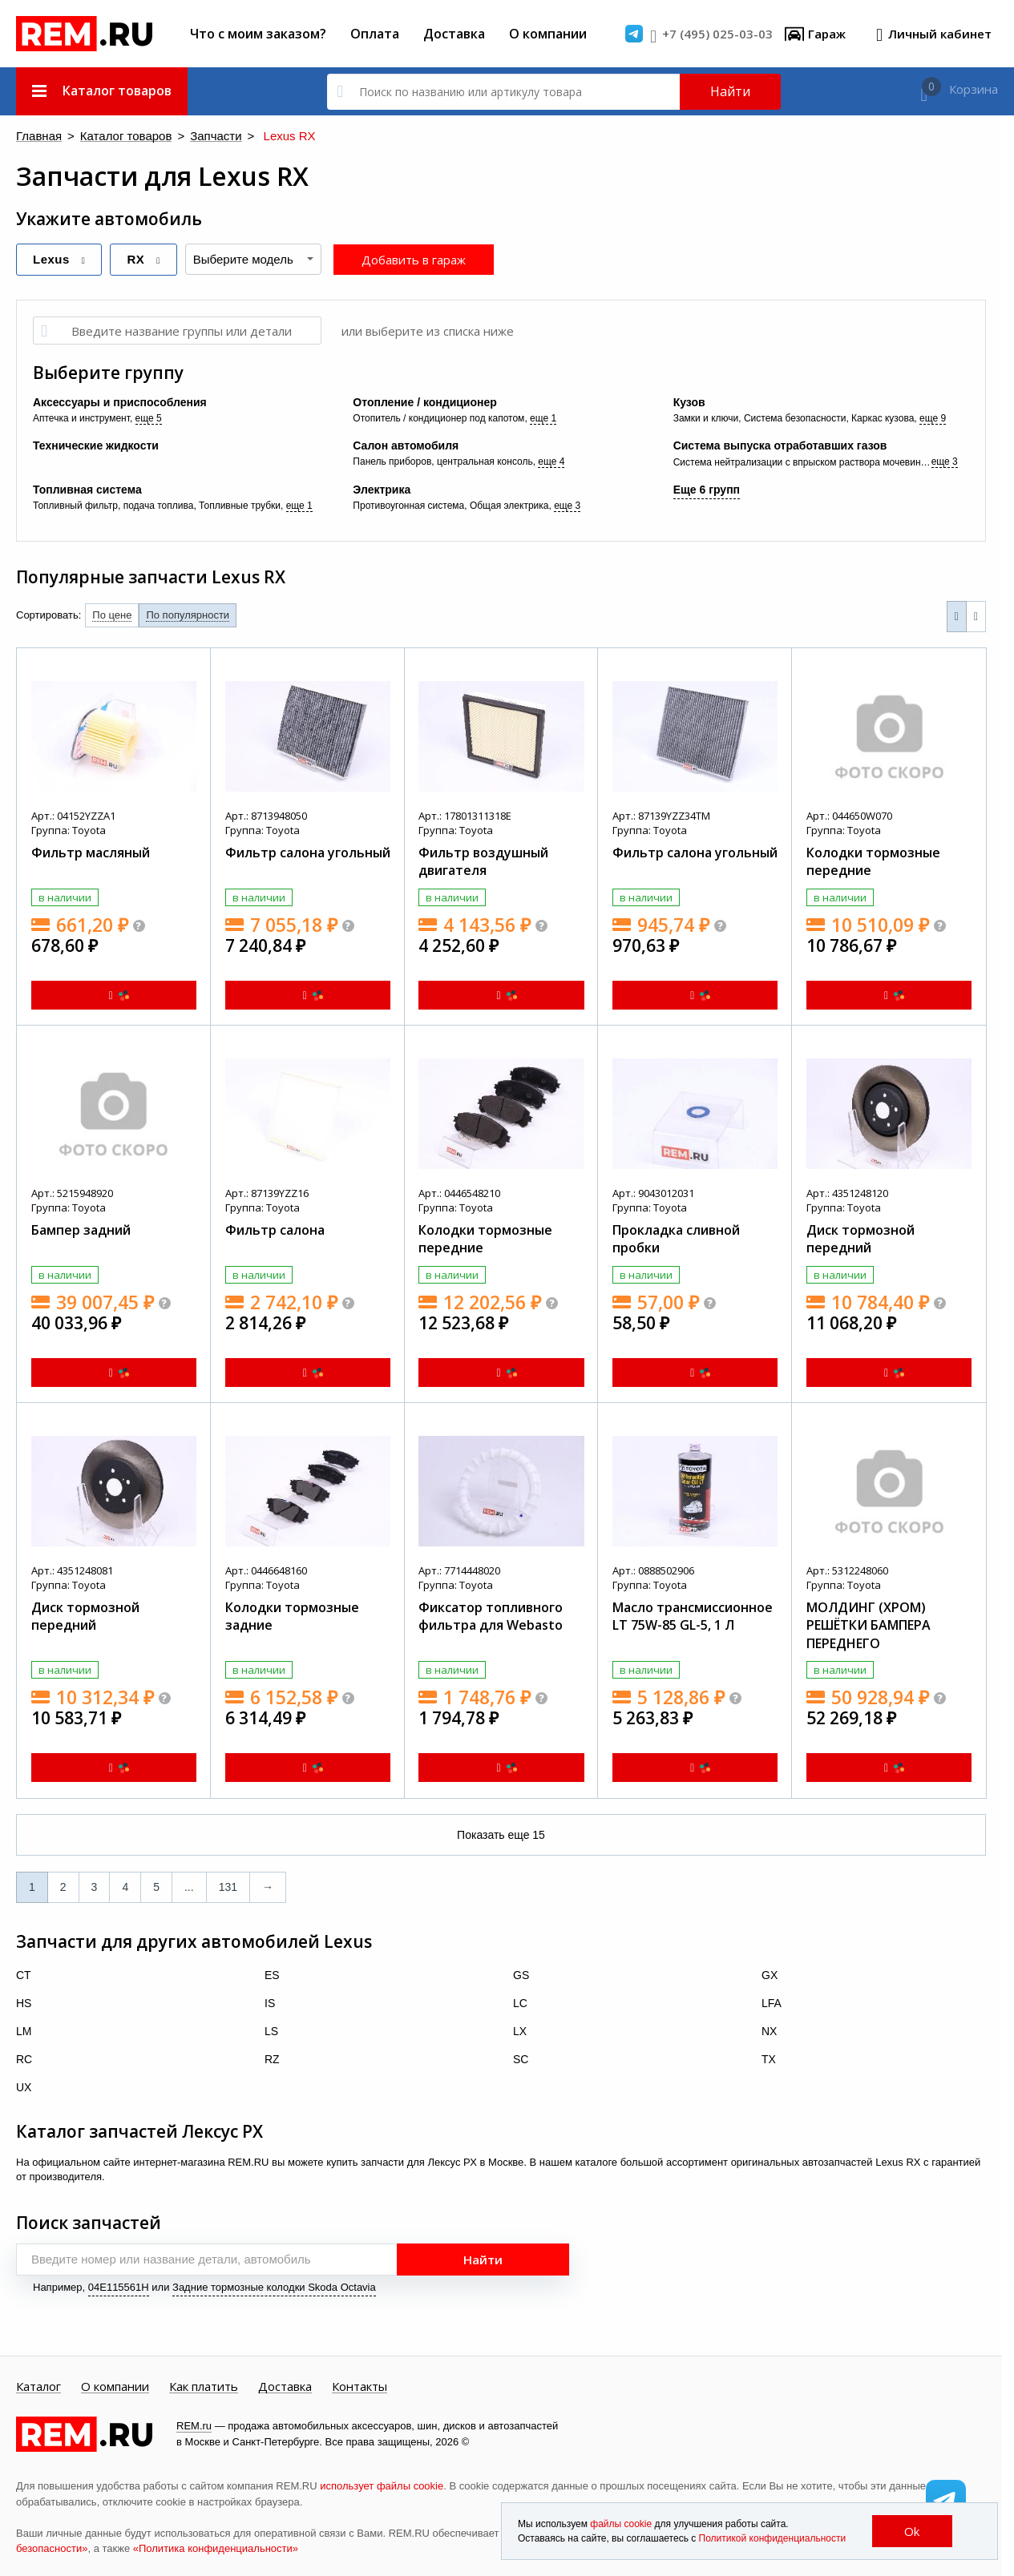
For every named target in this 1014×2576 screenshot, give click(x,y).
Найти (730, 91)
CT (23, 1974)
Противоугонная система (408, 504)
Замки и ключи (706, 417)
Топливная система (87, 488)
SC (520, 2058)
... (189, 1886)
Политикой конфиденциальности (772, 2538)
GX (770, 1974)
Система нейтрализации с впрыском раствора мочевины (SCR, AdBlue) (802, 461)
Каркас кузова (882, 417)
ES (272, 1974)
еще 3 (944, 460)
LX (520, 2030)
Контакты (359, 2386)
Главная (34, 136)
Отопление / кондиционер (424, 401)
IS (270, 2002)
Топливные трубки (240, 504)
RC (24, 2058)
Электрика (381, 488)
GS (521, 1974)
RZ (272, 2058)
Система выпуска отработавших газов (780, 444)
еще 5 (148, 417)
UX (23, 2086)
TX (769, 2058)
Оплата (374, 33)
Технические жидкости (96, 444)
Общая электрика (509, 504)
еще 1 (543, 417)
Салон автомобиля (406, 444)
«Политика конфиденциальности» (215, 2548)
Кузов (689, 401)
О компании (548, 33)
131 (228, 1886)
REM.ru (194, 2425)
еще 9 (932, 417)
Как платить (203, 2386)
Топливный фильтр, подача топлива (113, 504)
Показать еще (501, 1834)
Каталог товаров (106, 136)
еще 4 (551, 460)
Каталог (38, 2386)
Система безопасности (795, 417)
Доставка (454, 33)
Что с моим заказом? (258, 33)
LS (271, 2030)
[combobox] (253, 258)
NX (769, 2030)
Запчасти (180, 136)
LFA (772, 2002)
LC (520, 2002)
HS (23, 2002)
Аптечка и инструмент (81, 417)
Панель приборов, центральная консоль (442, 460)
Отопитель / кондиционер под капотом (438, 417)
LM (23, 2030)
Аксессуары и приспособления (120, 401)
